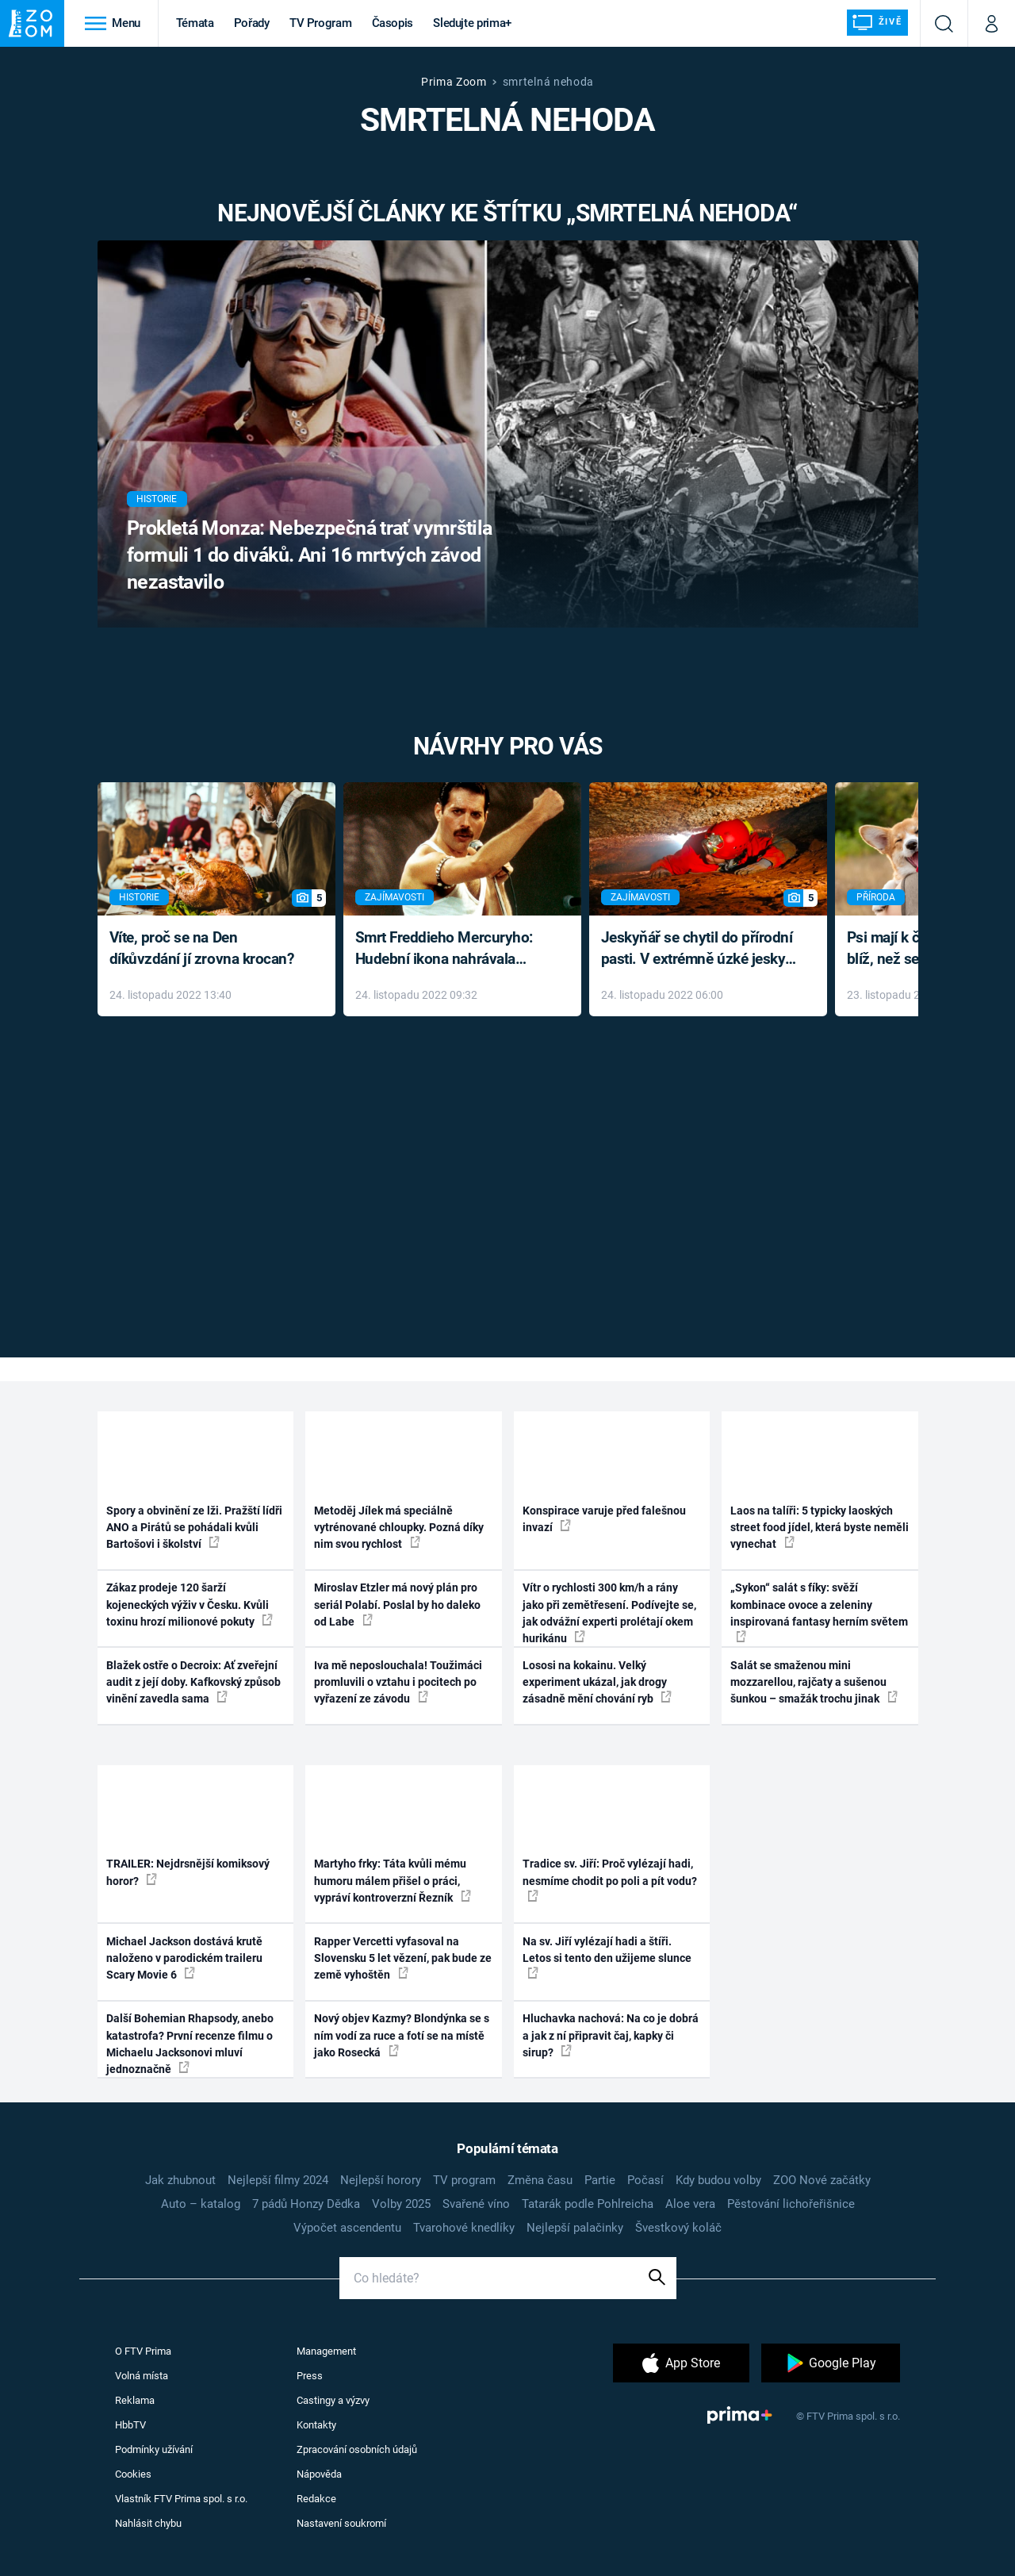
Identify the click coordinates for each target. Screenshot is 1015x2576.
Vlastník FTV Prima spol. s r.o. (181, 2499)
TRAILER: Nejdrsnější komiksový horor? (188, 1872)
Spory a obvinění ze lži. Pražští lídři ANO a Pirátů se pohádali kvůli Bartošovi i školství (194, 1527)
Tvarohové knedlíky (464, 2228)
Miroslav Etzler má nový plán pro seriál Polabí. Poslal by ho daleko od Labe (397, 1604)
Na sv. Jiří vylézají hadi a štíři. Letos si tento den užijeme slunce (607, 1957)
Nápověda (319, 2474)
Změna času (540, 2180)
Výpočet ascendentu (347, 2228)
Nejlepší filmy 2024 (278, 2180)
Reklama (135, 2400)
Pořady (252, 23)
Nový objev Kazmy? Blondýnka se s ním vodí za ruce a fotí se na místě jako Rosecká (401, 2035)
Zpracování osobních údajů (357, 2449)
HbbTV (130, 2425)
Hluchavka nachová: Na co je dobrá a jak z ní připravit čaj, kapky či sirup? (611, 2035)
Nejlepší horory (380, 2180)
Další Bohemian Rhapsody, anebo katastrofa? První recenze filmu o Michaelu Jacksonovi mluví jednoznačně (190, 2043)
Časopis (393, 23)
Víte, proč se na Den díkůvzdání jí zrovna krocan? (201, 948)
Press (310, 2376)
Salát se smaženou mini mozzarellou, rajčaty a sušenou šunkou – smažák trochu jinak (814, 1682)
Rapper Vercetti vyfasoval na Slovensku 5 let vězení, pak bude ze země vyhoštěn (403, 1958)
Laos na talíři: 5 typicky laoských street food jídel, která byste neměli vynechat (819, 1527)
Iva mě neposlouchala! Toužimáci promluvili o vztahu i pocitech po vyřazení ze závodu (398, 1682)
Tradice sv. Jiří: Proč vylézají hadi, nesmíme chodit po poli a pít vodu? (610, 1879)
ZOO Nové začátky (822, 2180)
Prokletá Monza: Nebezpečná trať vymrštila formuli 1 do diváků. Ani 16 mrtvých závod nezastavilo (309, 554)
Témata (195, 23)
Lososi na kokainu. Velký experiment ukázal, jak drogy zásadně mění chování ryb (597, 1682)
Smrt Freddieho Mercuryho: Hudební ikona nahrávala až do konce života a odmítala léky (450, 949)
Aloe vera (690, 2204)
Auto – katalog (200, 2204)
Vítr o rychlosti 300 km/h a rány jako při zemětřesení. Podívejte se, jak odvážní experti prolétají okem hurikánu (609, 1613)
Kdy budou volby (718, 2180)
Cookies (133, 2474)
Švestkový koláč (678, 2228)
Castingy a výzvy (333, 2400)
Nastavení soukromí (341, 2523)
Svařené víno (476, 2204)
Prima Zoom (454, 81)
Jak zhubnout (180, 2180)
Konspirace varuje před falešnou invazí (604, 1519)
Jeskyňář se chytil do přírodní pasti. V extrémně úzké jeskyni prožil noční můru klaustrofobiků (699, 949)
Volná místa (141, 2376)
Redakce (316, 2499)
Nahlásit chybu (148, 2523)
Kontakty (316, 2425)
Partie (599, 2180)
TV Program (320, 23)
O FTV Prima (143, 2351)
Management (326, 2351)
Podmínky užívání (154, 2449)
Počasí (645, 2180)
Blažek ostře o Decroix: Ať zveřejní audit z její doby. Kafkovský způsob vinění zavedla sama (193, 1682)
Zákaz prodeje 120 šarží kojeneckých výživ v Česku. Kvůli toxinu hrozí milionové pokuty (189, 1604)
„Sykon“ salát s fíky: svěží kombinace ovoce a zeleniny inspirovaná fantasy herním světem (819, 1611)
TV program (464, 2180)
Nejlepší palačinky (575, 2228)
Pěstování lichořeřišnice (791, 2204)
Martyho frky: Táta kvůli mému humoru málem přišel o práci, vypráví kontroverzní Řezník (392, 1880)
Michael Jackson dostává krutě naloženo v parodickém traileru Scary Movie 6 (184, 1958)
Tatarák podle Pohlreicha (587, 2204)
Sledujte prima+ (472, 23)
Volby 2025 (401, 2204)
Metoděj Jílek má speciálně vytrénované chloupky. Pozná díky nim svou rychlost (399, 1527)
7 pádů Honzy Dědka (306, 2204)
